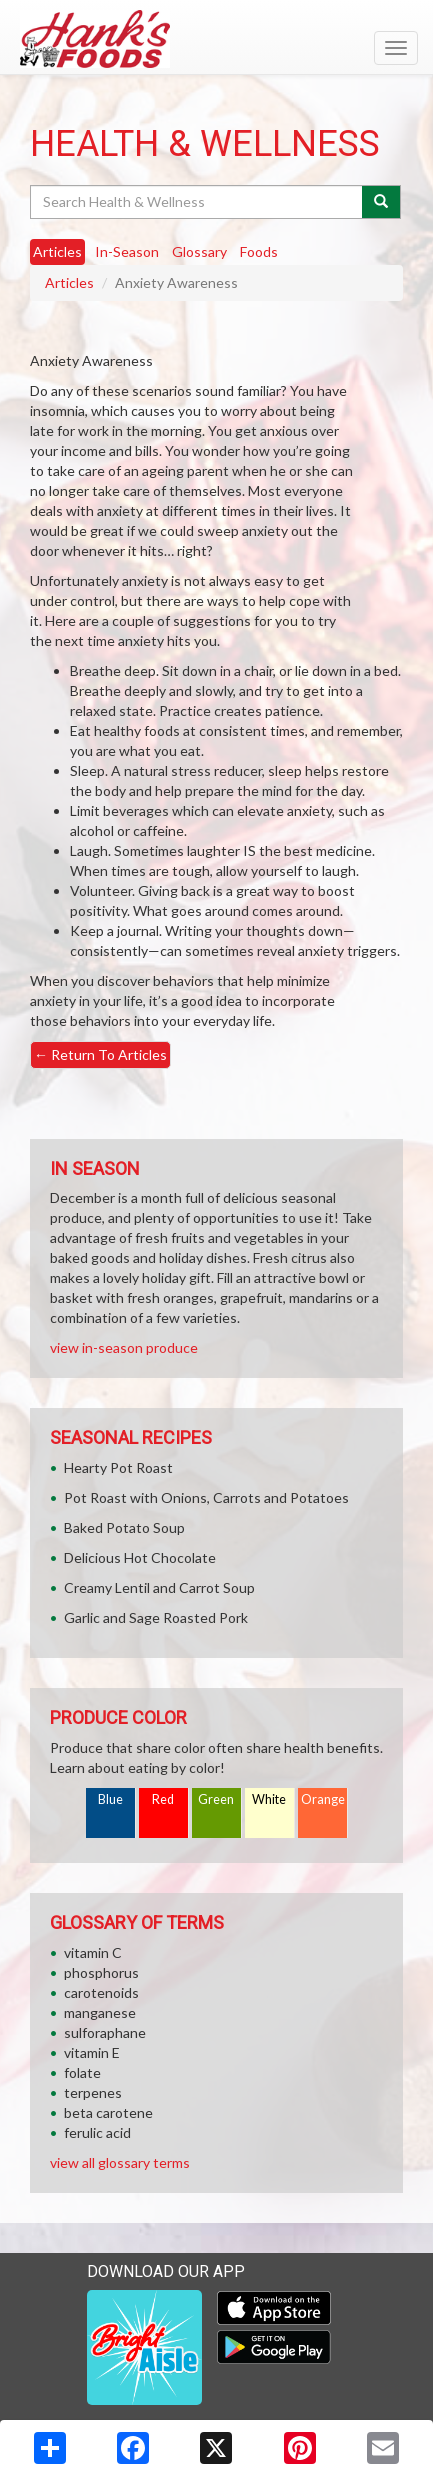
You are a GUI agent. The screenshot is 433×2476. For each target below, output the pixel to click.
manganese (100, 2012)
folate (82, 2072)
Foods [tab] (259, 251)
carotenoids (101, 1992)
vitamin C (93, 1952)
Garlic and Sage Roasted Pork (156, 1617)
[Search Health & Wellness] (197, 202)
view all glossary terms (120, 2162)
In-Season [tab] (127, 251)
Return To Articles (100, 1054)
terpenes (93, 2092)
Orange (323, 1799)
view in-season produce (124, 1347)
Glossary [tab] (199, 251)
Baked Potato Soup (124, 1527)
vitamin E (92, 2052)
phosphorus (101, 1972)
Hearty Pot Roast (118, 1467)
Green (216, 1799)
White (269, 1799)
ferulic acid (97, 2132)
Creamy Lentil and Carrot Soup (159, 1587)
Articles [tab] (57, 251)
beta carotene (108, 2112)
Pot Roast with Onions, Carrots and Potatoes (206, 1497)
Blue (110, 1799)
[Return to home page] (216, 39)
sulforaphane (105, 2032)
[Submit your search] (381, 202)
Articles (69, 282)
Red (163, 1799)
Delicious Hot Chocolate (140, 1557)
